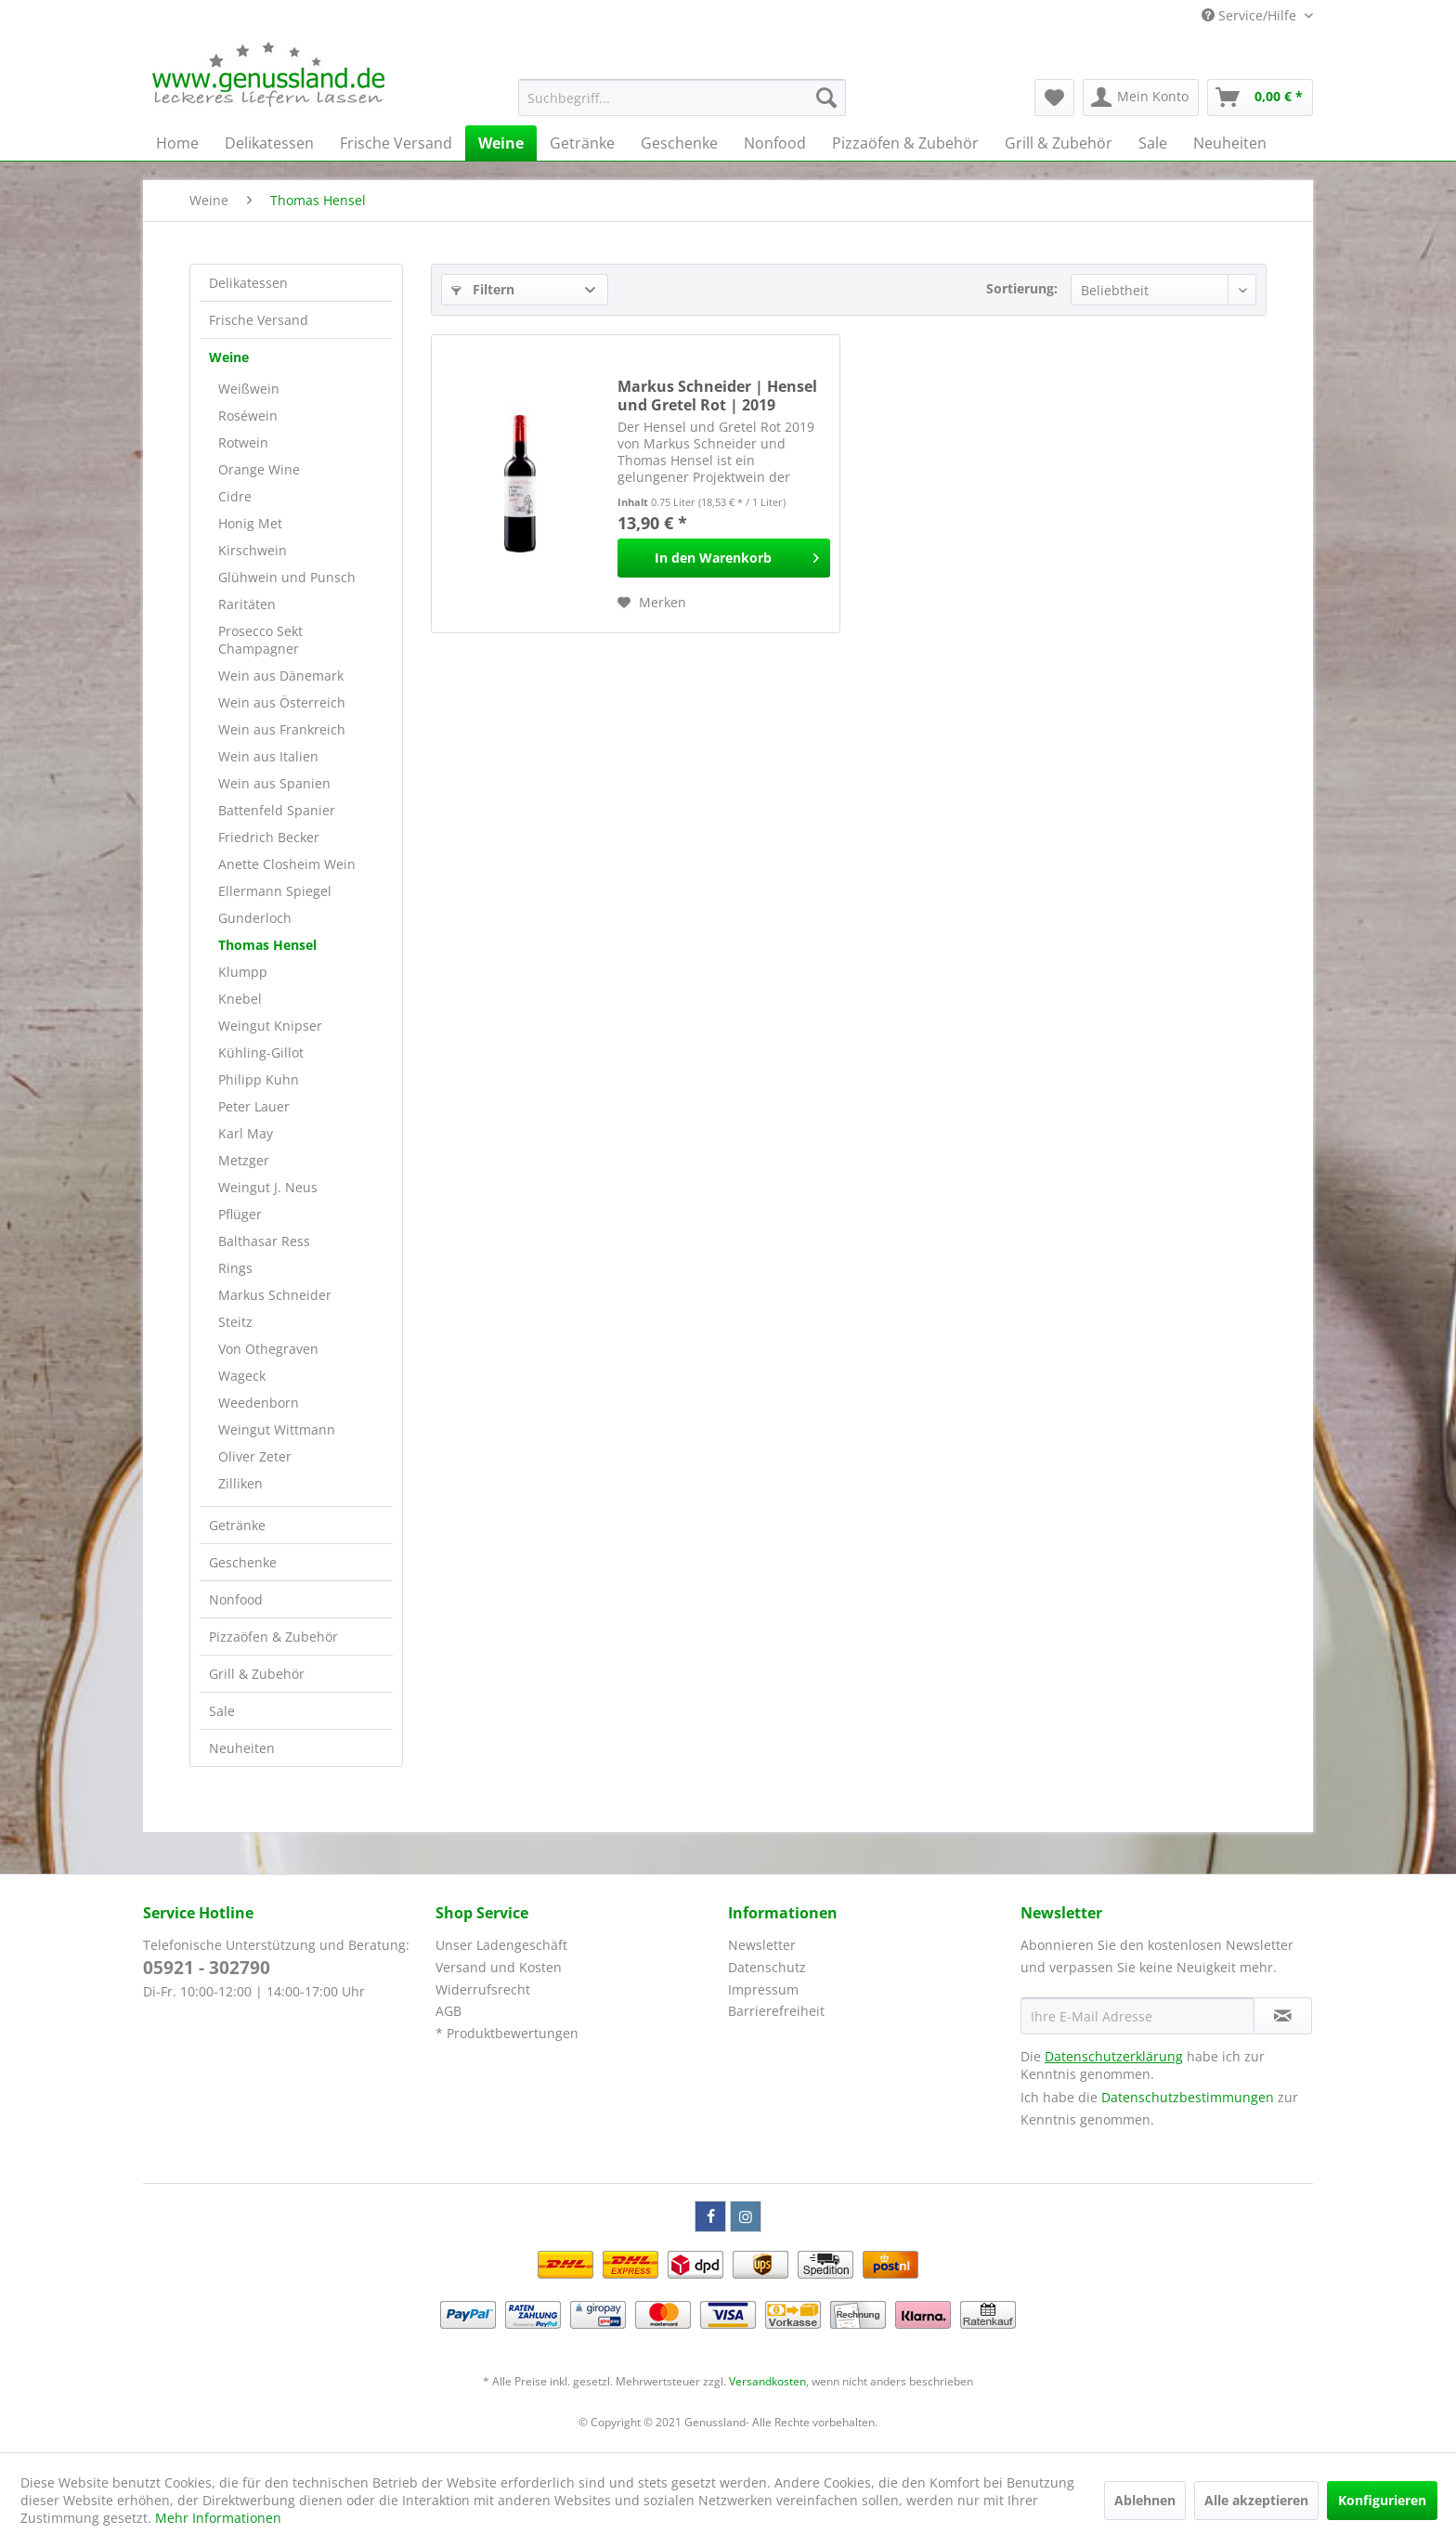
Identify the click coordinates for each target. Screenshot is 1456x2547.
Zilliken (240, 1483)
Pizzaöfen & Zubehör (273, 1636)
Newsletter (762, 1945)
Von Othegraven (268, 1349)
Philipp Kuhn (258, 1079)
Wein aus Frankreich (281, 729)
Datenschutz (767, 1967)
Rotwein (243, 442)
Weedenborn (258, 1402)
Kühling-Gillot (261, 1052)
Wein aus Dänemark (281, 675)
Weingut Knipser (270, 1025)
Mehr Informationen (218, 2518)
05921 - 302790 (206, 1968)
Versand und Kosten (499, 1967)
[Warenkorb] (1260, 97)
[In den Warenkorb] (724, 558)
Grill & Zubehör (257, 1674)
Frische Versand (258, 320)
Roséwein (248, 415)
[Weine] (501, 143)
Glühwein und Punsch (287, 577)
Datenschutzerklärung (1114, 2056)
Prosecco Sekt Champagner (260, 639)
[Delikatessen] (269, 143)
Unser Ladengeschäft (501, 1945)
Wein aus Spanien (274, 783)
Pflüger (240, 1214)
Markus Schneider (275, 1295)
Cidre (235, 496)
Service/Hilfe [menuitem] (1251, 15)
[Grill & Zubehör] (1058, 143)
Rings (235, 1268)
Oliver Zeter (255, 1456)
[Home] (177, 143)
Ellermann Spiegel (275, 891)
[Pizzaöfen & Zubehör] (905, 143)
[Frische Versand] (396, 143)
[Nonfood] (775, 143)
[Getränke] (582, 143)
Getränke (237, 1525)
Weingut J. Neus (268, 1187)
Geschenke (243, 1562)
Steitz (235, 1322)
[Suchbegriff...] (682, 97)
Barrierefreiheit (776, 2011)
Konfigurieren (1382, 2500)
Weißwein (249, 388)
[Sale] (1152, 143)
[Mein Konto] (1141, 97)
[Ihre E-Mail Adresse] (1137, 2015)
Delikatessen (248, 283)
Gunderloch (255, 918)
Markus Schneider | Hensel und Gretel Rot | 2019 (717, 395)
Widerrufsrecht (483, 1989)
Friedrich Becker (268, 837)
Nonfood (236, 1599)
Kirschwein (252, 550)
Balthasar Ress (264, 1241)
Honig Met (250, 523)
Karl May (245, 1133)
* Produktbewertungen (507, 2033)
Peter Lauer (254, 1106)
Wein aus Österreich (281, 702)
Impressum (763, 1989)
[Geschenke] (679, 143)
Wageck (242, 1375)
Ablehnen (1145, 2500)
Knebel (240, 998)
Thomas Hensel (267, 945)
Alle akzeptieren (1256, 2500)
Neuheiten (242, 1748)
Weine (229, 357)
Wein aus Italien (268, 756)
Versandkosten (767, 2381)
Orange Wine (259, 469)
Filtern (482, 289)
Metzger (243, 1160)
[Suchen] (826, 97)
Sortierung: (1022, 288)
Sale (222, 1711)
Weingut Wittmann (276, 1429)
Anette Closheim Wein (287, 864)
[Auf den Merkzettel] (652, 602)
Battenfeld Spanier (276, 810)
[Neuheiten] (1230, 143)
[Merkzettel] (1054, 97)
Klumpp (242, 972)
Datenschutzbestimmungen (1187, 2097)
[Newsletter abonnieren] (1283, 2015)
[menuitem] (682, 97)
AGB (449, 2011)
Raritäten (247, 604)
